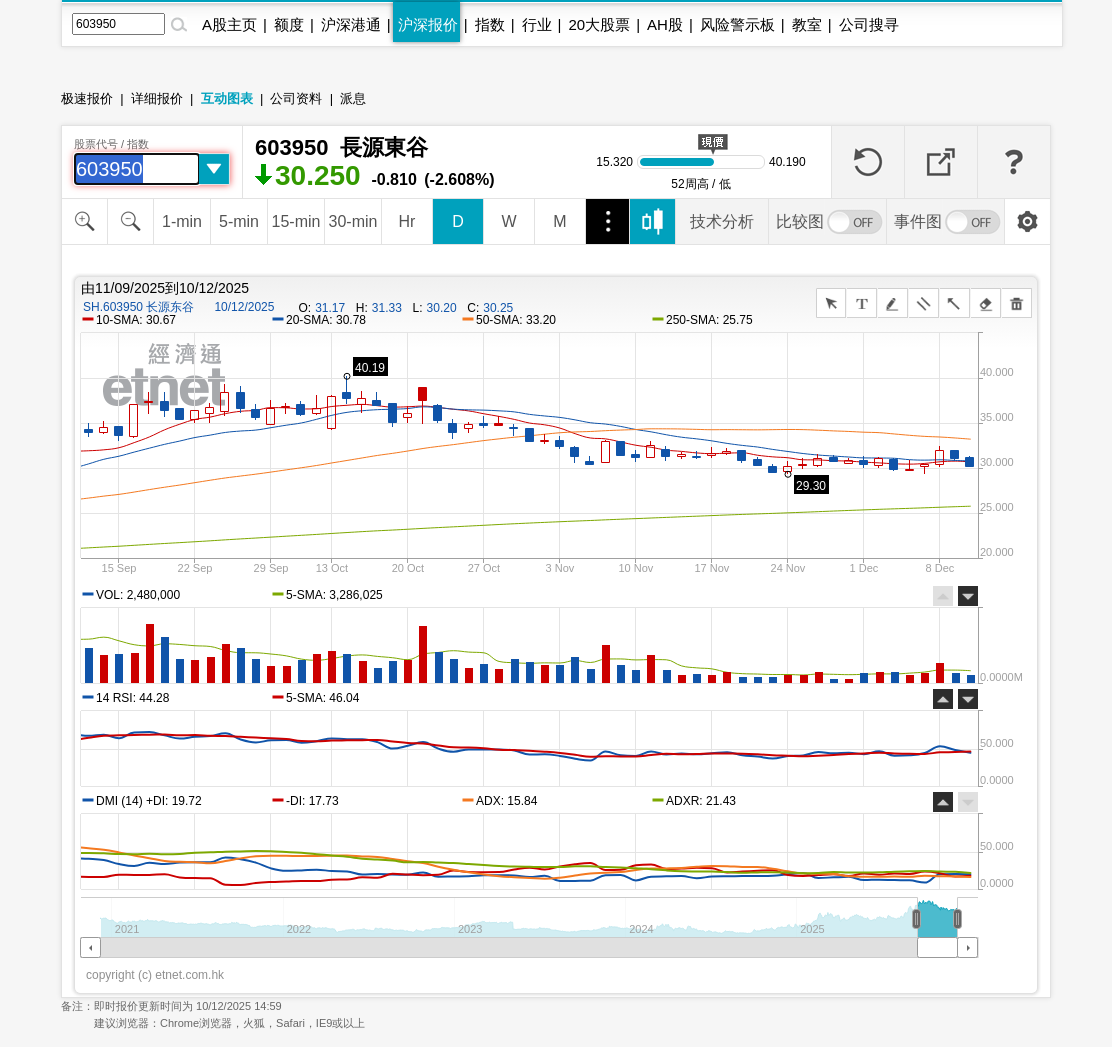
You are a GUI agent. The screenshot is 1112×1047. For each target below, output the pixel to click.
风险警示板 (737, 24)
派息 (353, 98)
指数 (490, 24)
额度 (289, 24)
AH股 (665, 24)
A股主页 (229, 24)
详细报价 (157, 98)
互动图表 (227, 98)
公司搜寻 (869, 24)
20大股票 (599, 24)
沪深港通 (351, 24)
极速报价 (87, 98)
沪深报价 (428, 24)
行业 (537, 24)
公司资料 (296, 98)
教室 (807, 24)
